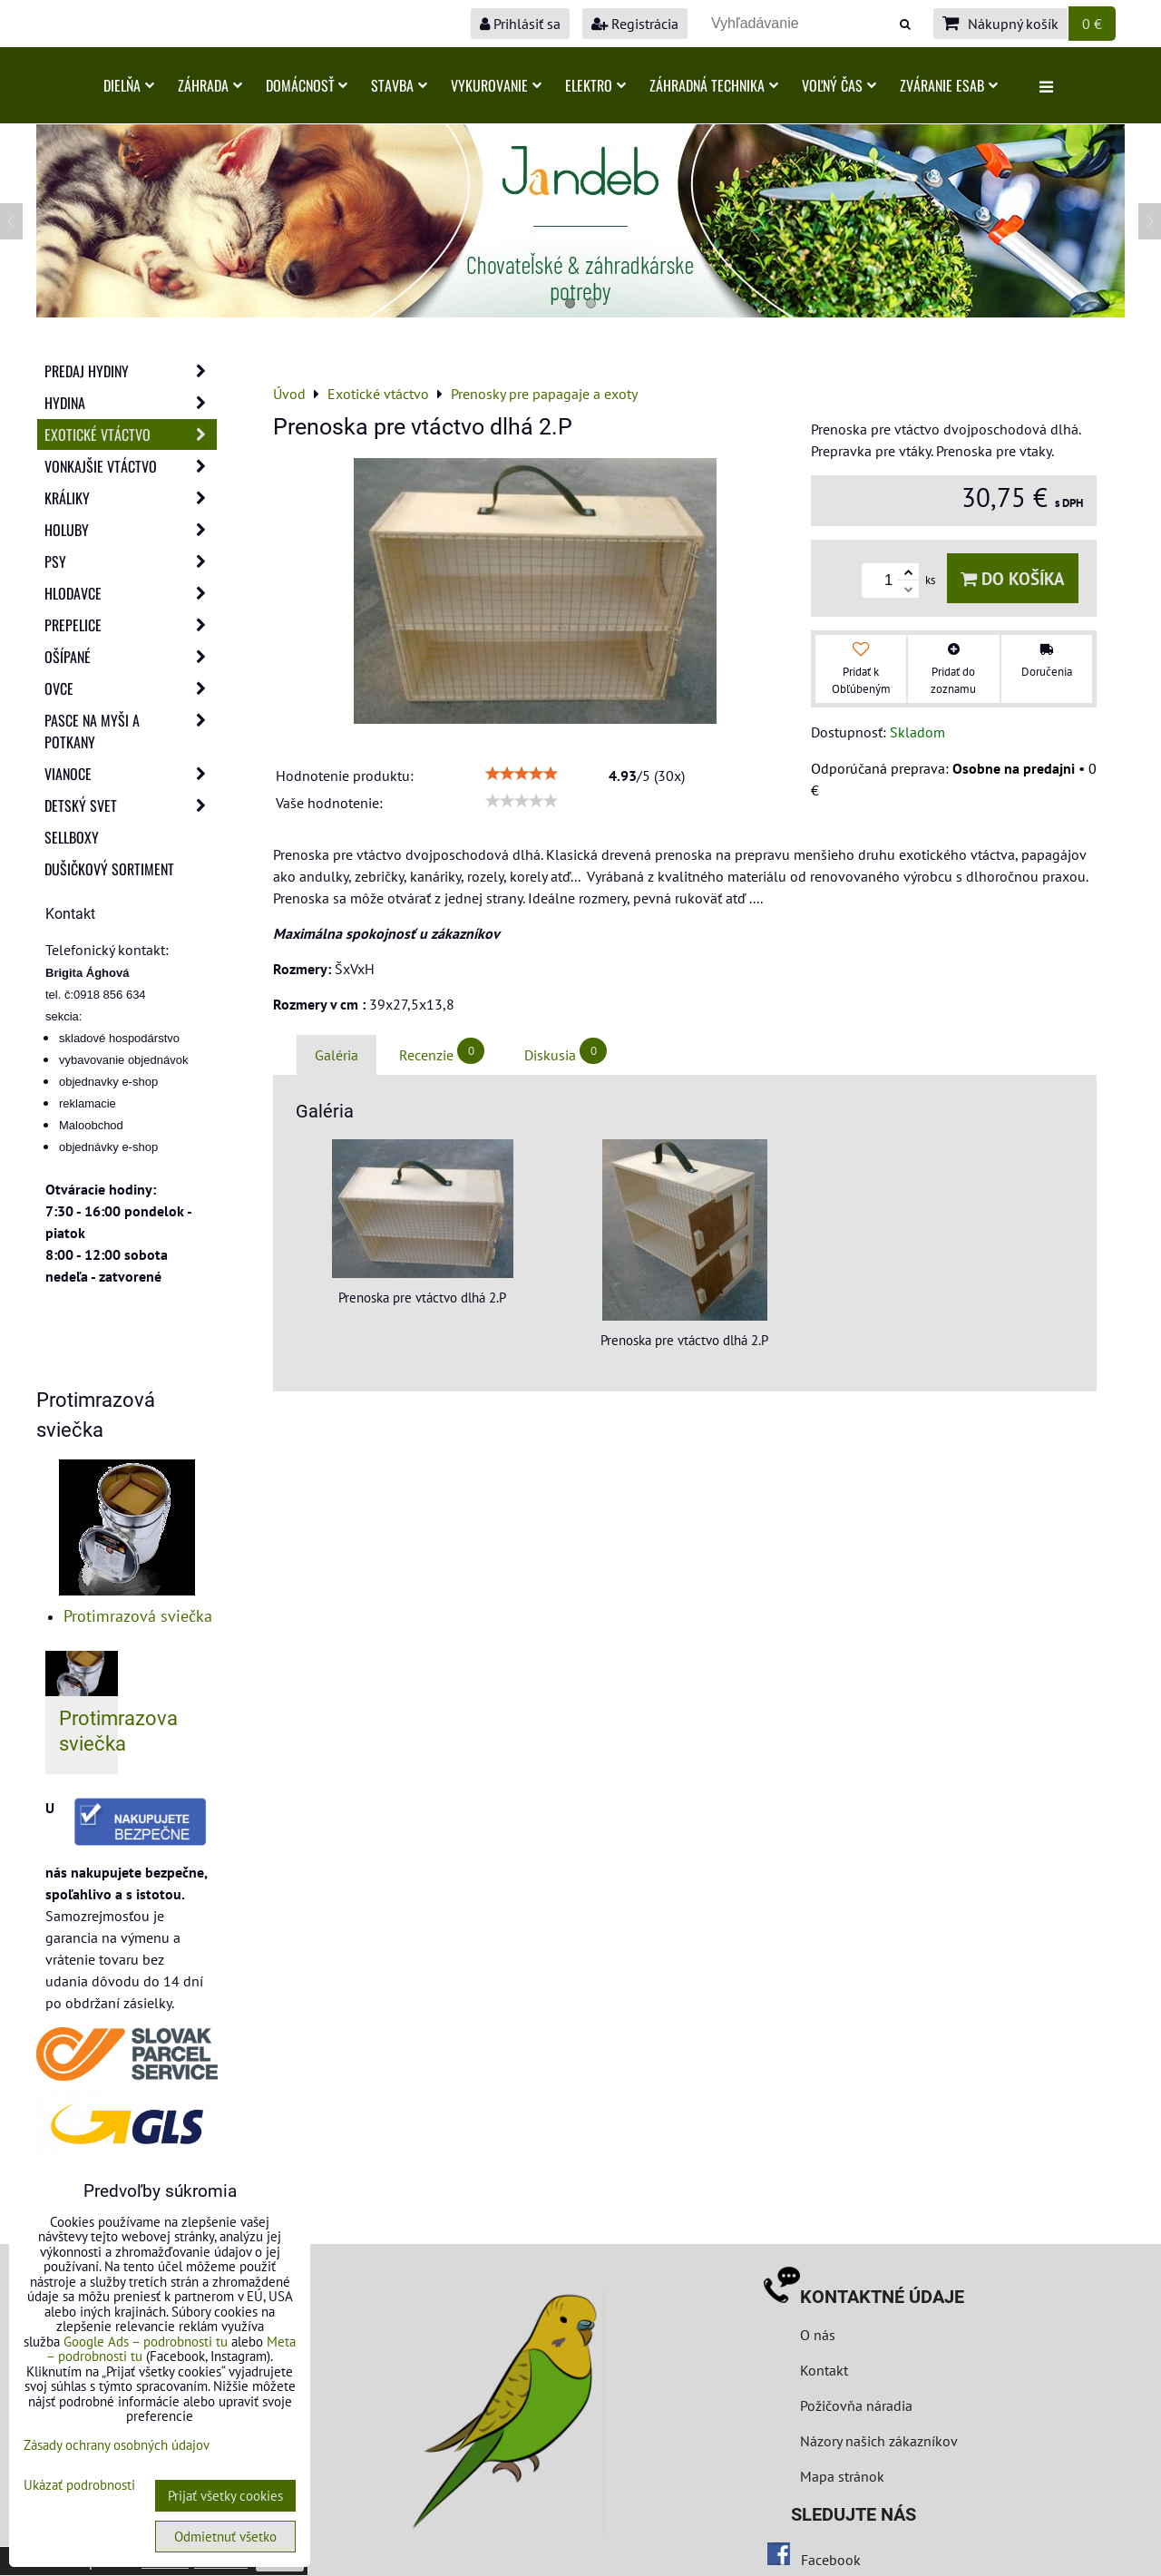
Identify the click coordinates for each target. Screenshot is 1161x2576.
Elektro (595, 85)
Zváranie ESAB (949, 85)
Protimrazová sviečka (137, 1615)
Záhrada (210, 85)
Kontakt (824, 2370)
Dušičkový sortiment (109, 869)
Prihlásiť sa (520, 24)
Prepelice (130, 625)
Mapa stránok (842, 2476)
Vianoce (130, 773)
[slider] (521, 773)
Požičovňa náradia (856, 2405)
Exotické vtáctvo (130, 434)
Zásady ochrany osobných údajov (117, 2445)
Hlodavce (130, 593)
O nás (817, 2335)
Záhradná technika (713, 85)
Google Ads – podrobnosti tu (145, 2341)
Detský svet (130, 805)
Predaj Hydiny (130, 371)
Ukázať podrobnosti (79, 2485)
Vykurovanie (496, 85)
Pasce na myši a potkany (130, 731)
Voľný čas (839, 85)
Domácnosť (306, 85)
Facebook (831, 2560)
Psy (130, 561)
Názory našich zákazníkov (879, 2441)
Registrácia (634, 24)
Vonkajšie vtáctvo (130, 466)
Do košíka (1013, 578)
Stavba (399, 85)
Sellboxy (71, 837)
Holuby (130, 529)
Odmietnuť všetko (225, 2536)
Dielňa (128, 85)
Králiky (130, 498)
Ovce (130, 688)
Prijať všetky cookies (225, 2495)
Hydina (130, 402)
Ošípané (130, 656)
